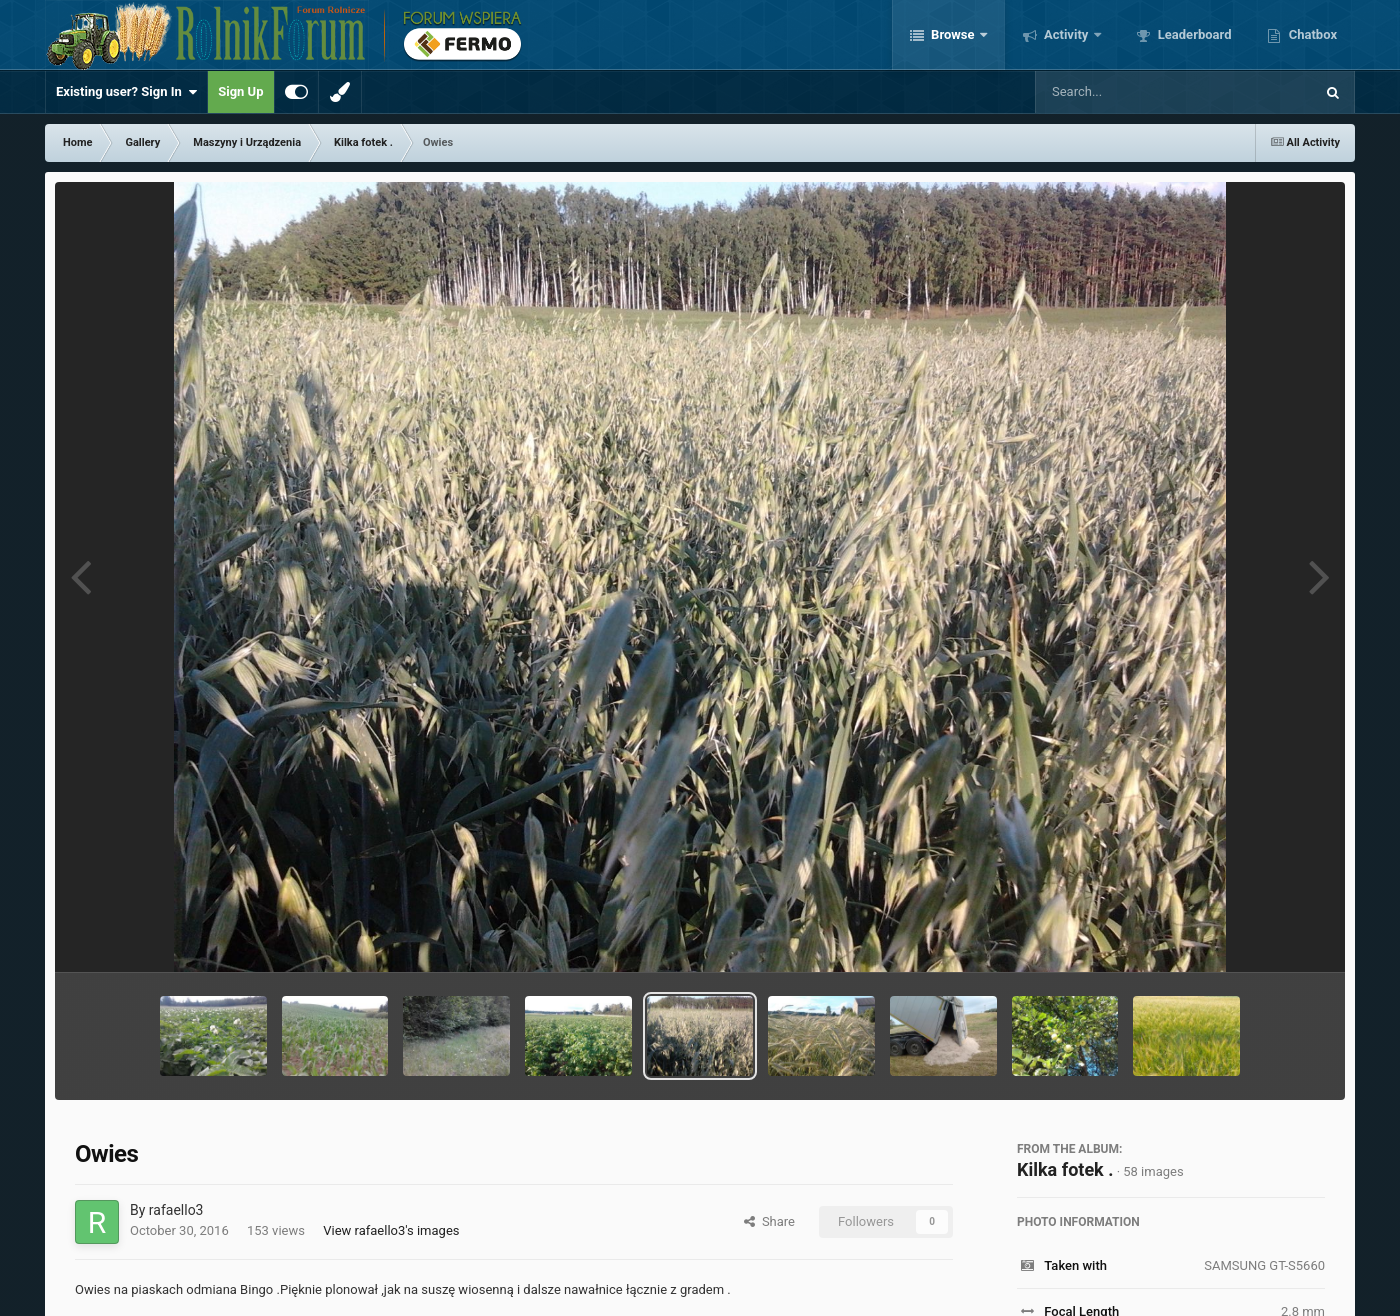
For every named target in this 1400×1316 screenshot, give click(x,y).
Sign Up (240, 91)
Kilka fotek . (1065, 1169)
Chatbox (1311, 34)
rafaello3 (176, 1210)
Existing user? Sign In (126, 92)
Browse (953, 34)
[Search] (1124, 92)
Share (769, 1221)
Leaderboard (1193, 34)
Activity (1066, 34)
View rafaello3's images (391, 1230)
